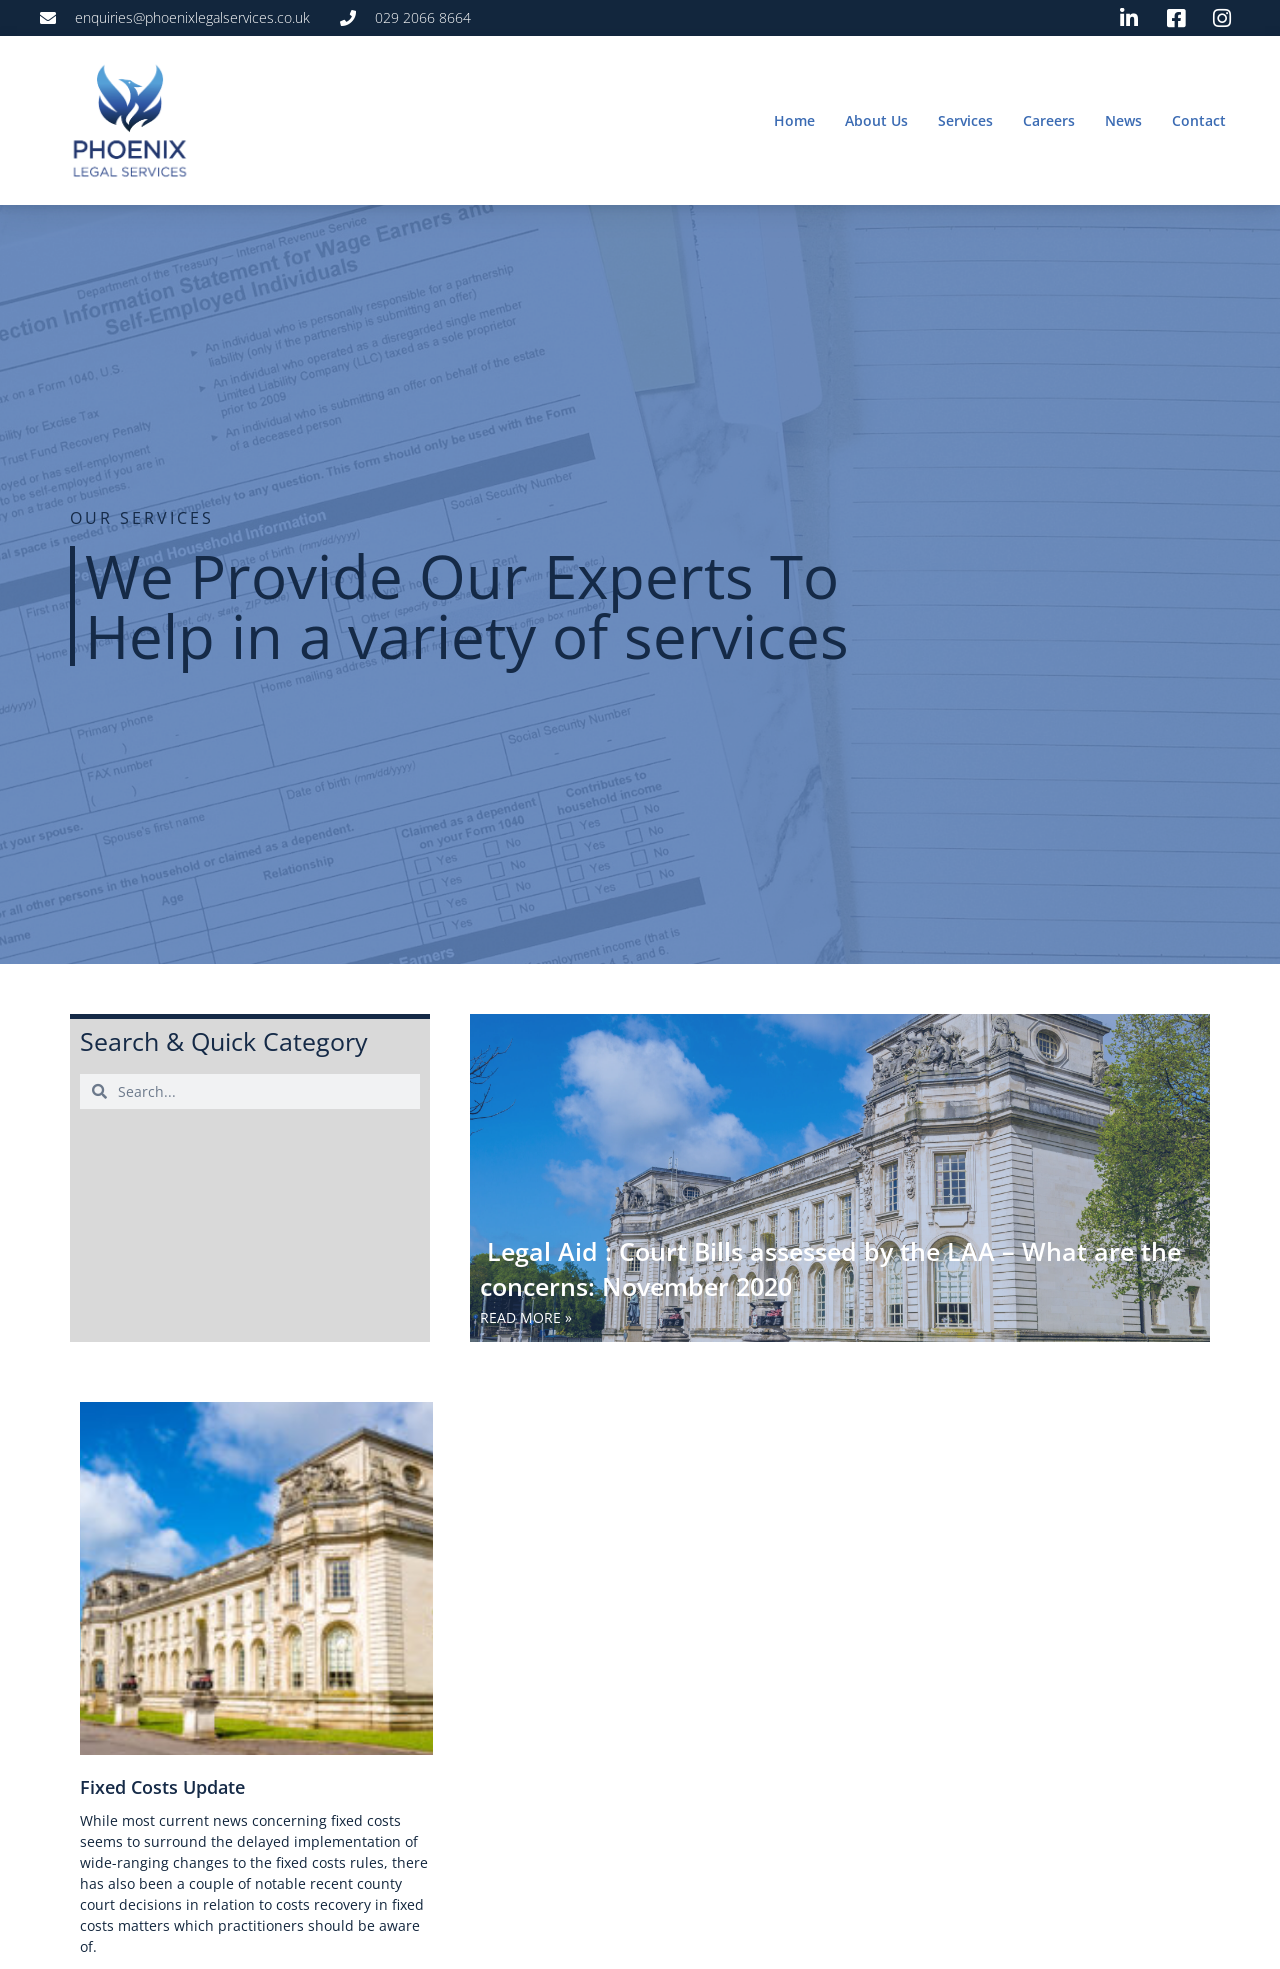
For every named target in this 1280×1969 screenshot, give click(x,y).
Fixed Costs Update (162, 1787)
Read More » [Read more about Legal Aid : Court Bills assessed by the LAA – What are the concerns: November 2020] (526, 1317)
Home (794, 120)
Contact (1199, 120)
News (1123, 120)
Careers (1049, 120)
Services (965, 120)
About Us (876, 120)
